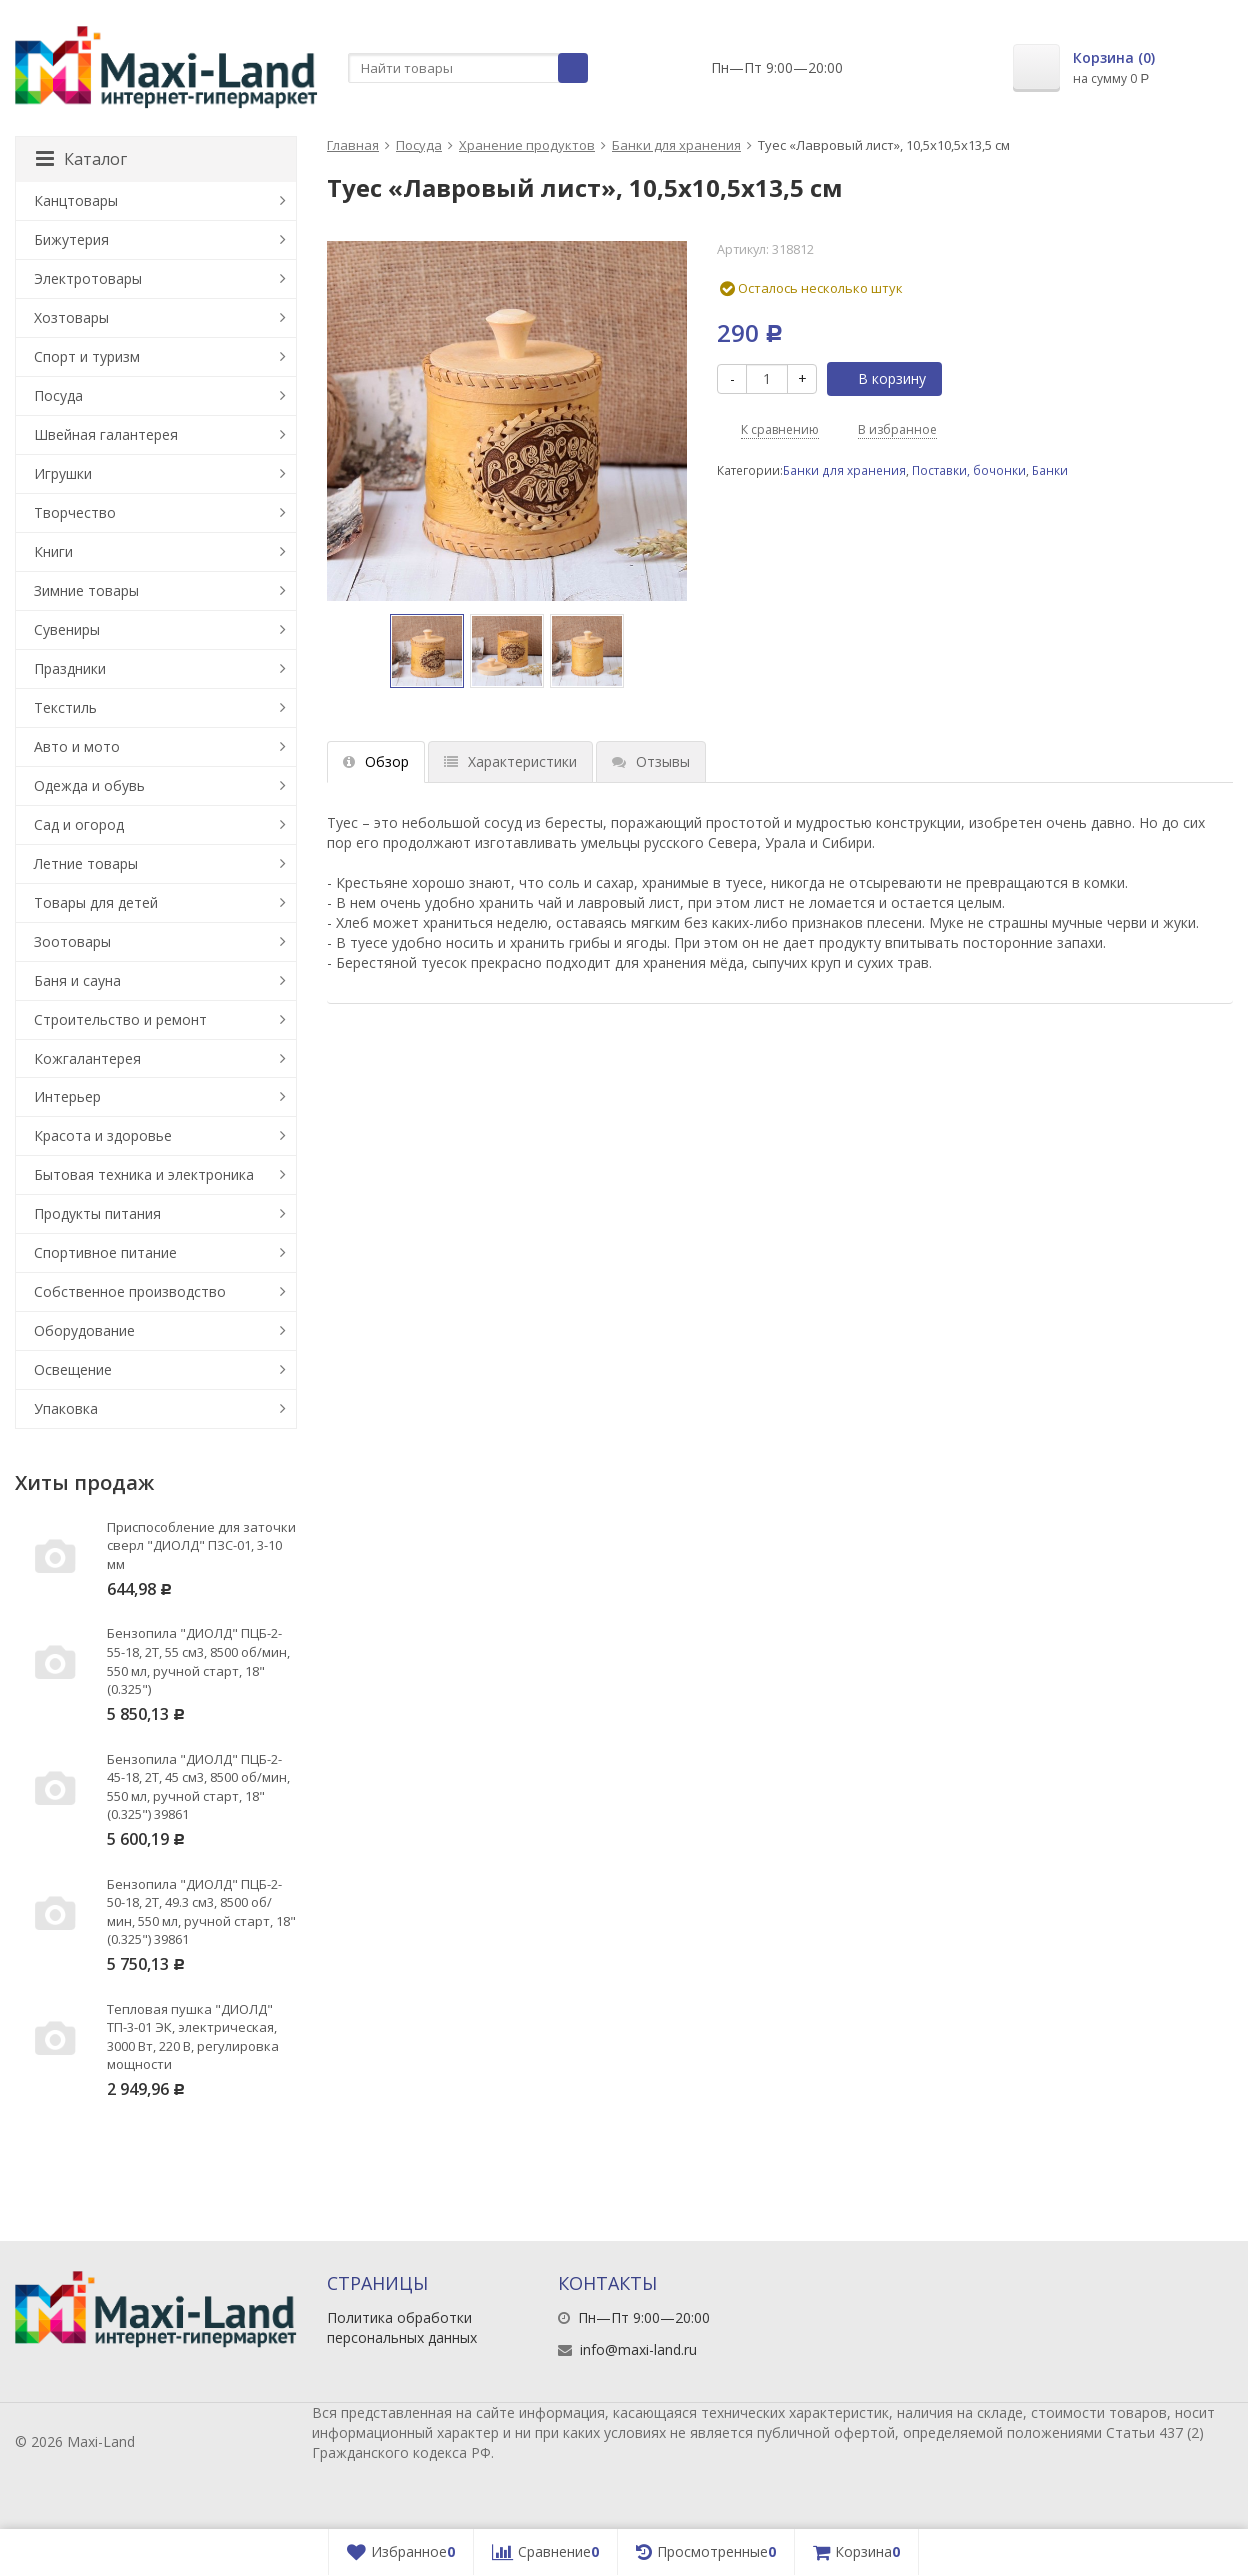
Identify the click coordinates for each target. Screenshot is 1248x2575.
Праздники (70, 668)
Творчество (75, 512)
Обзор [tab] (376, 761)
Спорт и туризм (87, 356)
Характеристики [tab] (510, 761)
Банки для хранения (676, 145)
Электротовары (88, 278)
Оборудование (84, 1330)
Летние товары (86, 863)
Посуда (419, 145)
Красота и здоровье (103, 1135)
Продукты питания (97, 1213)
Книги (53, 551)
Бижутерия (71, 239)
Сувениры (67, 629)
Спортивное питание (105, 1252)
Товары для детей (96, 902)
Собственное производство (130, 1291)
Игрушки (63, 473)
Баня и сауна (77, 980)
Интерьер (67, 1096)
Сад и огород (79, 824)
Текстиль (65, 707)
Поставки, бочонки (969, 470)
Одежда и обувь (89, 785)
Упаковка (66, 1408)
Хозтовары (71, 317)
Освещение (73, 1369)
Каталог (81, 159)
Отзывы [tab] (651, 761)
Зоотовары (72, 941)
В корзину (881, 378)
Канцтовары (76, 200)
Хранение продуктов (527, 145)
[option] (427, 651)
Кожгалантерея (87, 1058)
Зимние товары (86, 590)
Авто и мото (77, 746)
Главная (353, 145)
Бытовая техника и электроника (144, 1174)
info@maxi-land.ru (638, 2349)
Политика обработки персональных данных (402, 2327)
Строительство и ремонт (120, 1019)
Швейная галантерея (106, 434)
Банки (1050, 470)
